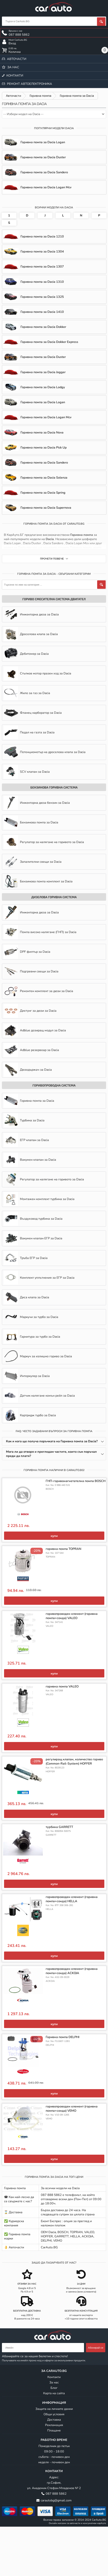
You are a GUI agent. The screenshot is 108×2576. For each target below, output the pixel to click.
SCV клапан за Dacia (27, 772)
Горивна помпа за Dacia (29, 1101)
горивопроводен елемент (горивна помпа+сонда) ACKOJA (72, 1971)
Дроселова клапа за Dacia (31, 634)
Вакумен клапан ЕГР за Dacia (33, 1238)
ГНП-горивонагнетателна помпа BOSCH (75, 1481)
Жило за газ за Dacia (27, 693)
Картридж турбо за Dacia (30, 1415)
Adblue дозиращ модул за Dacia (35, 1030)
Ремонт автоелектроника (29, 84)
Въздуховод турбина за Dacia (33, 1219)
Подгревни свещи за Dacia (31, 971)
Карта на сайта (54, 2393)
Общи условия (54, 2414)
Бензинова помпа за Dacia (31, 822)
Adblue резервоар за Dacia (31, 1050)
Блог (54, 2388)
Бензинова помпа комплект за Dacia (38, 881)
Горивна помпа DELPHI (62, 2037)
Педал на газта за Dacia (29, 732)
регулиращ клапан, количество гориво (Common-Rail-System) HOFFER (74, 1761)
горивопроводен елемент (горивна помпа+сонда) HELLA (72, 1899)
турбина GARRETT (59, 1827)
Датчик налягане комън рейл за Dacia (39, 1396)
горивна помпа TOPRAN (63, 1549)
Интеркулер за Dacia (27, 1376)
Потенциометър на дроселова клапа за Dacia (44, 752)
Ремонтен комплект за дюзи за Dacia (38, 991)
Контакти (14, 75)
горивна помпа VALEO (62, 1686)
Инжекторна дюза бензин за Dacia (37, 803)
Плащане (54, 2430)
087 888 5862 (51, 2195)
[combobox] (54, 114)
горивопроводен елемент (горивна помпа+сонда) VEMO (72, 2108)
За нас (13, 67)
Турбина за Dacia (24, 1120)
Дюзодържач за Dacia (28, 1070)
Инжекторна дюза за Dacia (31, 614)
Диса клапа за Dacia (26, 1297)
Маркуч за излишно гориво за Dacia (38, 1356)
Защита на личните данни (54, 2409)
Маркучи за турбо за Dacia (31, 1317)
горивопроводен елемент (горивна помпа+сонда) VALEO (72, 1616)
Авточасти (16, 59)
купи (54, 1536)
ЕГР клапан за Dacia (26, 1140)
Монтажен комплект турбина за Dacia (39, 1199)
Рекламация (54, 2425)
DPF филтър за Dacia (27, 952)
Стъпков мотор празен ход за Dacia (37, 673)
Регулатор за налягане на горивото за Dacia (44, 842)
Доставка (54, 2420)
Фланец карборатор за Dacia (33, 713)
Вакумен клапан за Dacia (30, 1160)
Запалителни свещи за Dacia (32, 862)
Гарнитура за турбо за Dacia (32, 1337)
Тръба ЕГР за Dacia (25, 1258)
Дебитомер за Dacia (26, 654)
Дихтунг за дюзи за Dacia (30, 1011)
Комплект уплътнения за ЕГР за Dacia (39, 1278)
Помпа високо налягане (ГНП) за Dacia (40, 932)
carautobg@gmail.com (56, 2500)
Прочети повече (52, 558)
